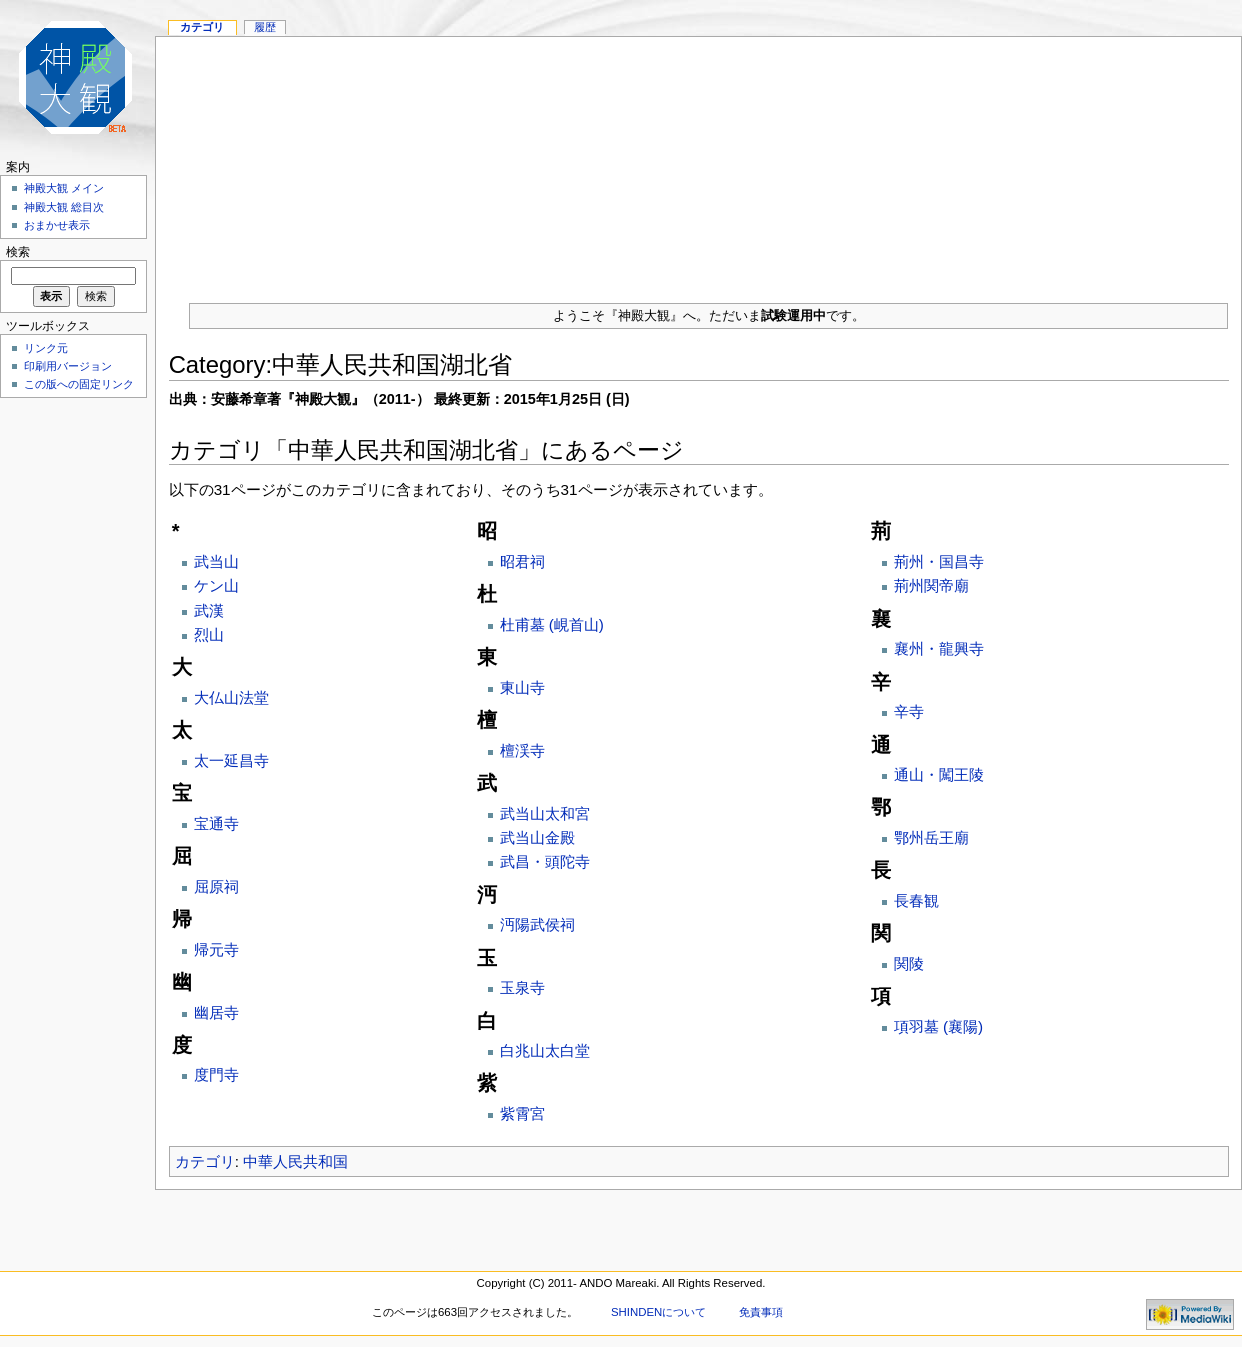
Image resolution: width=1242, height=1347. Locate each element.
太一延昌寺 (231, 760)
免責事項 (761, 1312)
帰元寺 (216, 949)
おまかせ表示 (57, 225)
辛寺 (909, 711)
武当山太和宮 (545, 813)
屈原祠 (216, 886)
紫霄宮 (522, 1113)
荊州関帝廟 (931, 585)
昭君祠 (522, 561)
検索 (18, 252)
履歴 (265, 27)
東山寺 (522, 687)
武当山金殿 (537, 837)
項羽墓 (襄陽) (938, 1026)
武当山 (216, 561)
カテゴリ (205, 1161)
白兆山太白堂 (545, 1050)
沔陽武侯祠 (537, 924)
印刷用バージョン (68, 366)
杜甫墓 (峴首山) (552, 624)
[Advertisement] (699, 162)
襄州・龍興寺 (939, 648)
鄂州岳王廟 (931, 837)
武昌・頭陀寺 (545, 861)
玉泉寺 (522, 987)
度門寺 (216, 1074)
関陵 (909, 963)
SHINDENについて (658, 1312)
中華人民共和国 (295, 1161)
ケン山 (216, 585)
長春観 (916, 900)
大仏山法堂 (231, 697)
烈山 (209, 634)
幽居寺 (216, 1012)
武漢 (209, 610)
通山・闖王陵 (939, 774)
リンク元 (46, 348)
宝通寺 (216, 823)
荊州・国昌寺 (939, 561)
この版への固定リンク (79, 384)
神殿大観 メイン (64, 188)
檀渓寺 (522, 750)
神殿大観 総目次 (64, 207)
